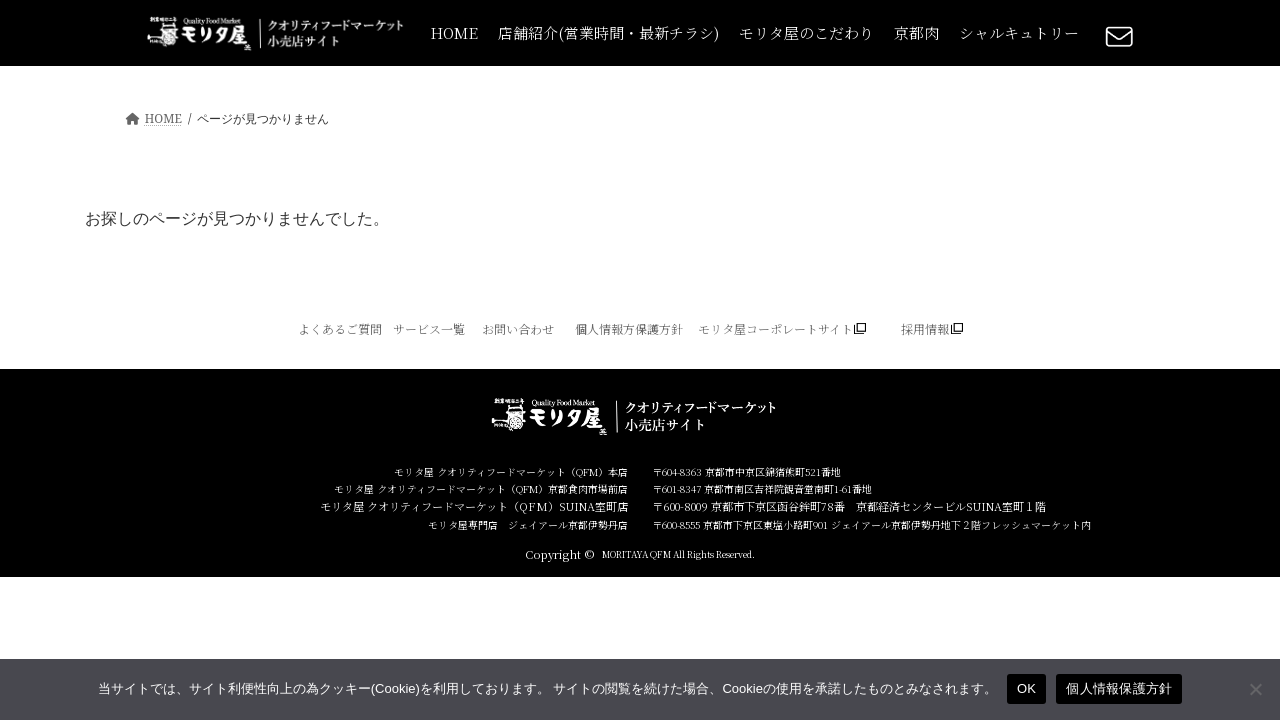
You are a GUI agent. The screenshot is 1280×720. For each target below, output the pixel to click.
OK (1026, 688)
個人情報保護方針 (1119, 688)
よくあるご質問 (340, 328)
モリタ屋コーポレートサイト (775, 329)
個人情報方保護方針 (629, 328)
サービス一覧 (429, 328)
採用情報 (925, 329)
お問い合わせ (518, 328)
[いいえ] (1255, 689)
